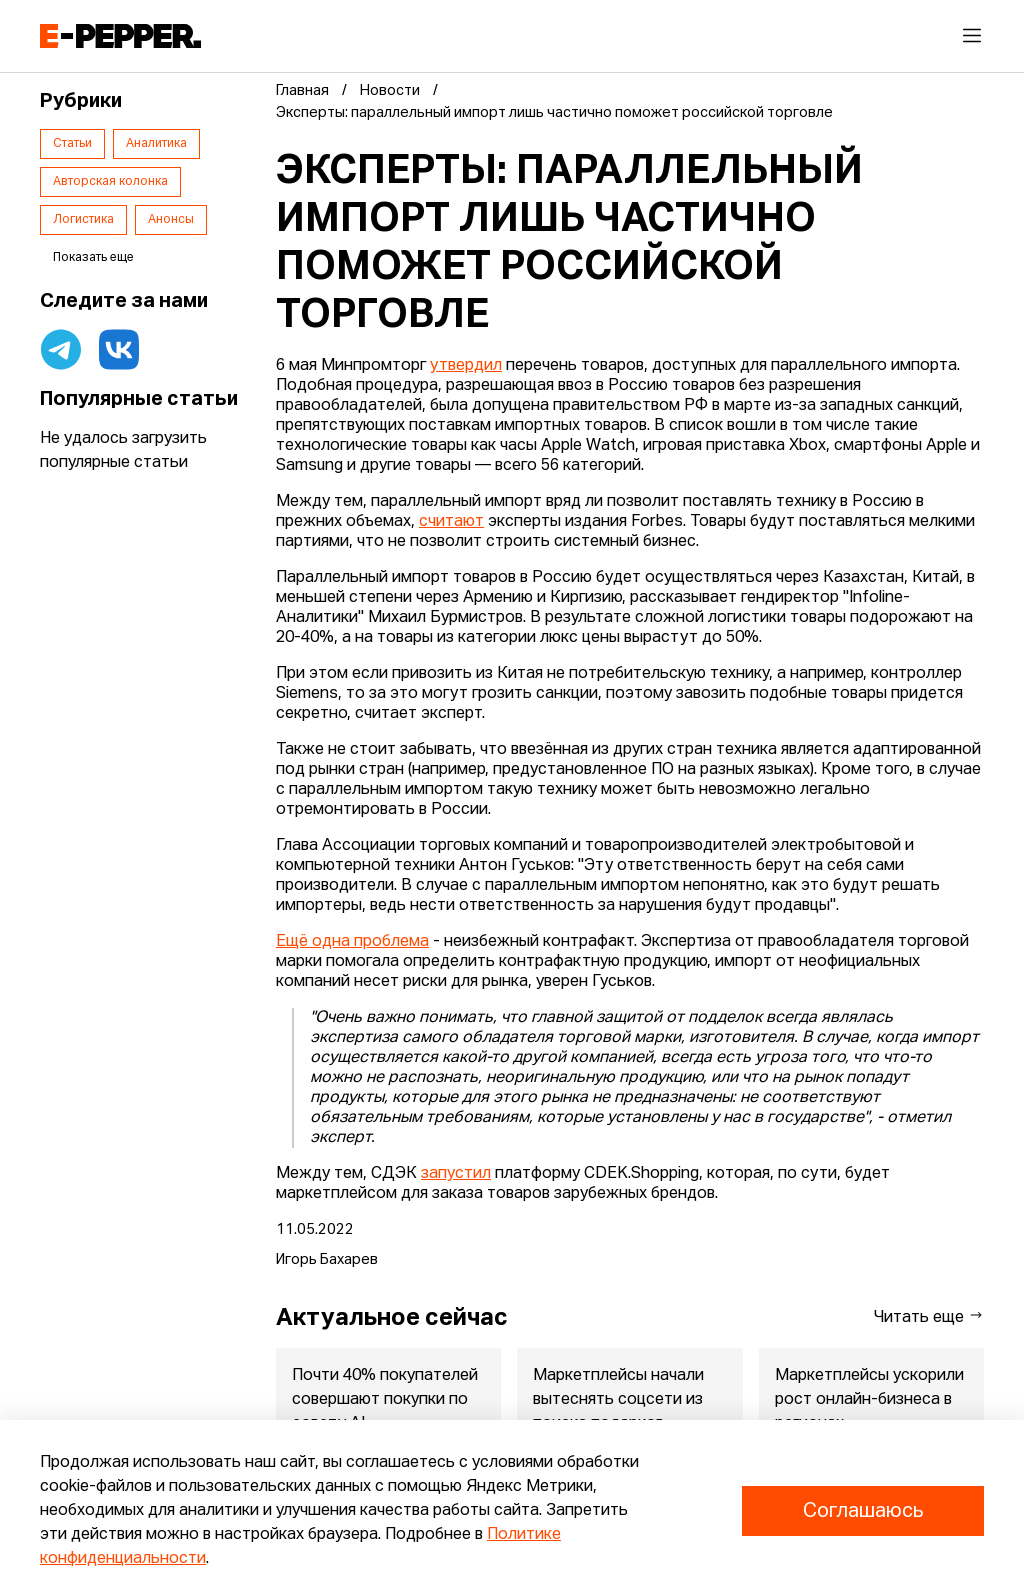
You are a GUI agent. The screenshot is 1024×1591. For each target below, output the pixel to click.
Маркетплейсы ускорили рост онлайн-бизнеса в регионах (869, 1400)
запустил (456, 1174)
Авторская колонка (110, 182)
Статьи (72, 144)
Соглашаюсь (863, 1511)
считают (451, 522)
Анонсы (171, 220)
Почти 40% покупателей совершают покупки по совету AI (385, 1400)
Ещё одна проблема (352, 942)
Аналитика (156, 144)
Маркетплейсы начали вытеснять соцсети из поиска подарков (618, 1400)
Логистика (83, 220)
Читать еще (929, 1316)
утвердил (466, 366)
